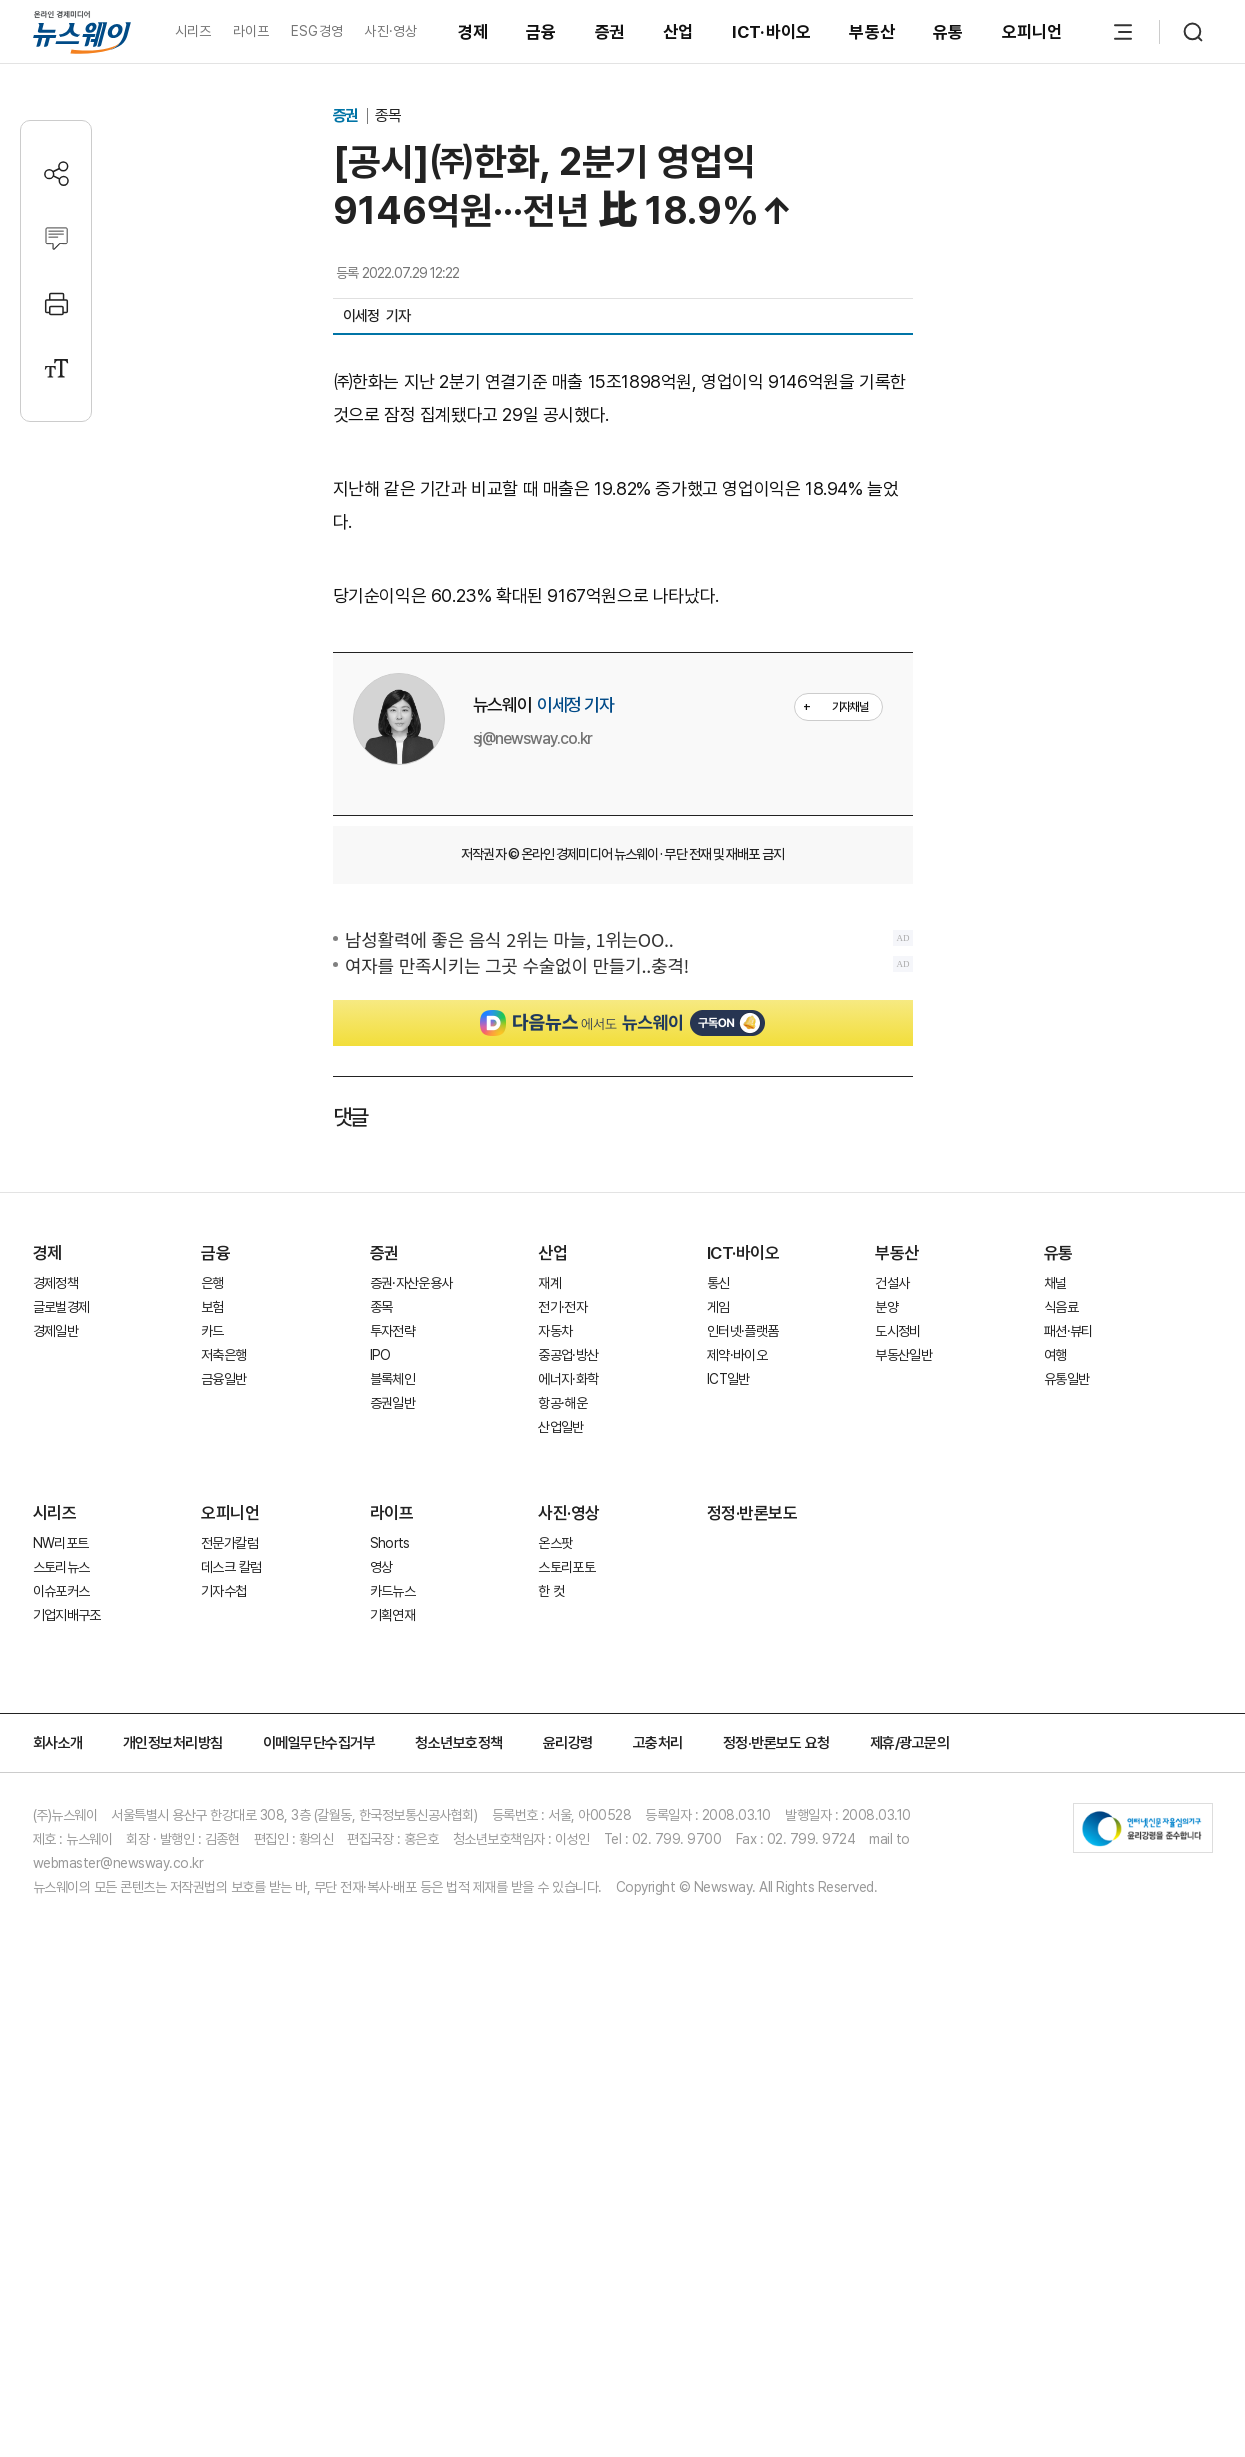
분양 (886, 1667)
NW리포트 (61, 1903)
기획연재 (392, 1975)
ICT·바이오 (772, 32)
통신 (718, 1643)
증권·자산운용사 (411, 1643)
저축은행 (223, 1715)
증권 (610, 32)
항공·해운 (562, 1763)
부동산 (872, 32)
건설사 (892, 1643)
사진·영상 (390, 31)
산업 (678, 32)
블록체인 (392, 1739)
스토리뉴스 (61, 1927)
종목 (388, 115)
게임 (718, 1667)
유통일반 (1066, 1739)
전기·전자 (562, 1667)
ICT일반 (728, 1739)
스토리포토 (566, 1927)
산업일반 (560, 1787)
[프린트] (56, 303)
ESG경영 (317, 31)
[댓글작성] (56, 238)
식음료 (1061, 1667)
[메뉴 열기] (1123, 32)
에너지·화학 (568, 1739)
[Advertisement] (623, 742)
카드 (212, 1691)
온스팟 (555, 1903)
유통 (948, 32)
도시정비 (897, 1691)
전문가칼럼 (229, 1903)
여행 (1055, 1715)
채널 (1055, 1643)
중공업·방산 (568, 1715)
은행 (212, 1643)
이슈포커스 (61, 1951)
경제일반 (55, 1691)
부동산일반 (903, 1715)
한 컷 (551, 1951)
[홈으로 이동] (82, 31)
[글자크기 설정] (56, 368)
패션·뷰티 (1068, 1691)
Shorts (390, 1903)
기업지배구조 (67, 1975)
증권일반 (392, 1763)
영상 (381, 1927)
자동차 (555, 1691)
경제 (473, 32)
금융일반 (223, 1739)
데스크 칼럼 (231, 1927)
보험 (212, 1667)
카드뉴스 (392, 1951)
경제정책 (55, 1643)
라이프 (251, 31)
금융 (541, 32)
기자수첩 (223, 1951)
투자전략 (392, 1691)
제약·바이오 (737, 1715)
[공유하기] (56, 173)
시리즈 (193, 31)
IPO (380, 1715)
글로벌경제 (61, 1667)
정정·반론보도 (752, 1873)
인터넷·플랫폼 (743, 1691)
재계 (549, 1643)
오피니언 (1032, 32)
